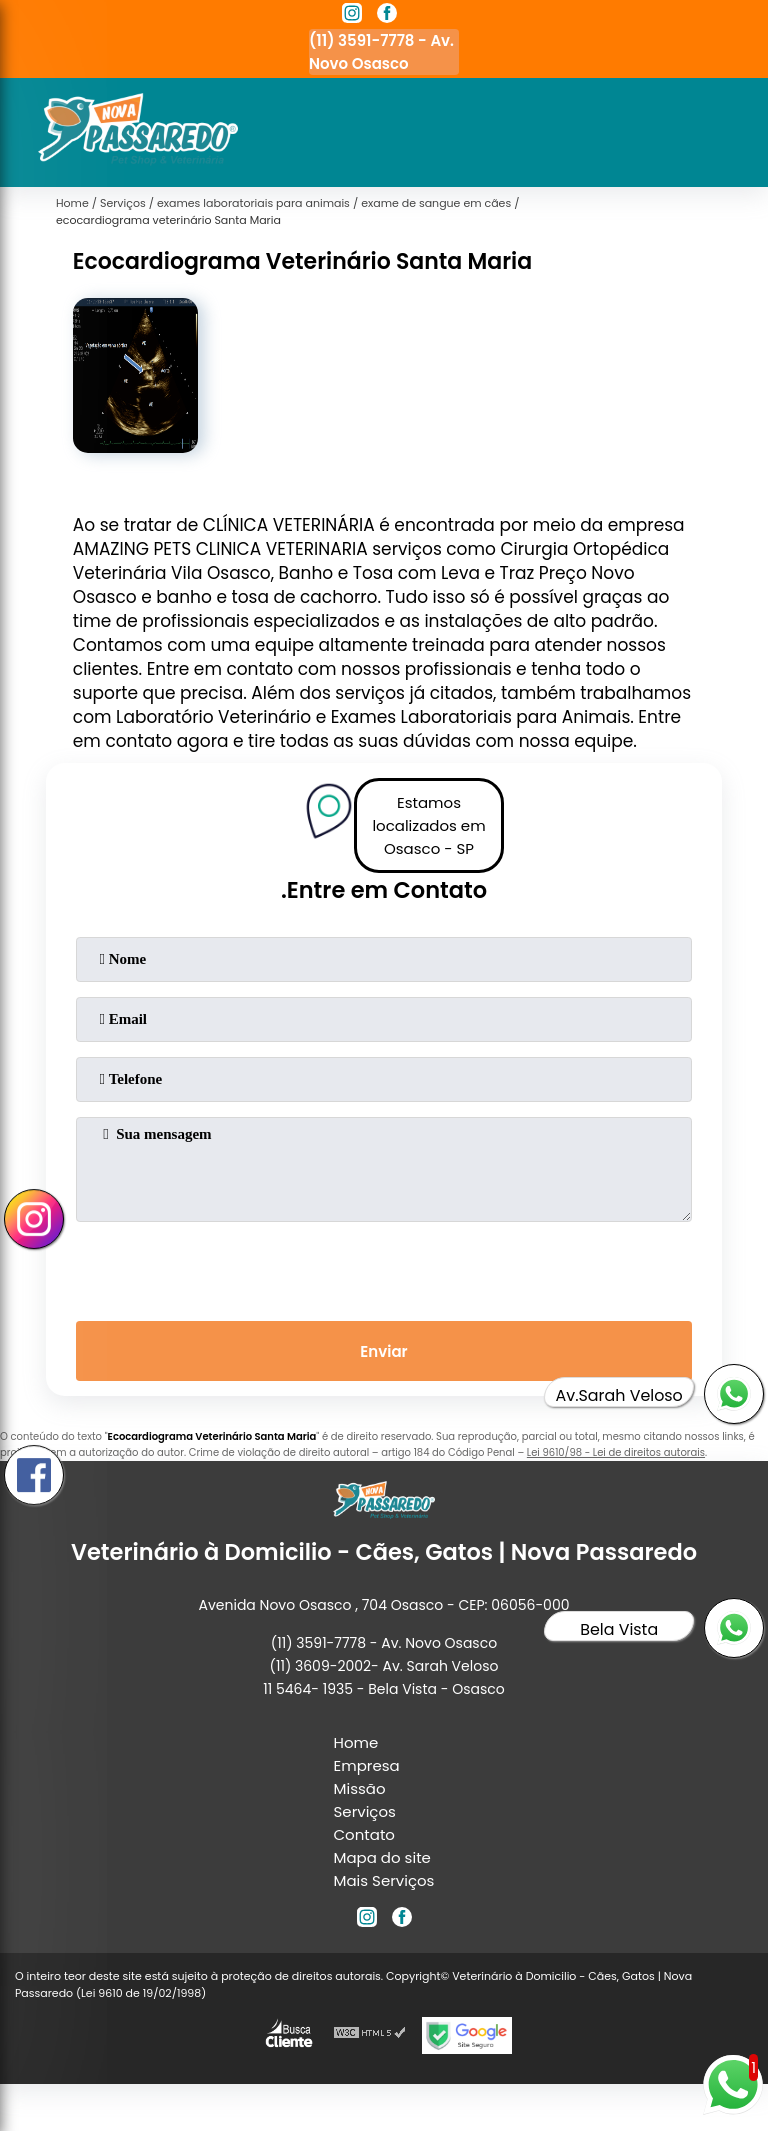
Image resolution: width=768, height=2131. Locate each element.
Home (356, 1742)
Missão (360, 1788)
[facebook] (387, 16)
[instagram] (352, 16)
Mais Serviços (384, 1880)
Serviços (365, 1811)
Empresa (367, 1765)
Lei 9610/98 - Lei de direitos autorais (616, 1452)
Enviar (383, 1351)
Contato (364, 1834)
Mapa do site (382, 1857)
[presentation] (384, 1267)
